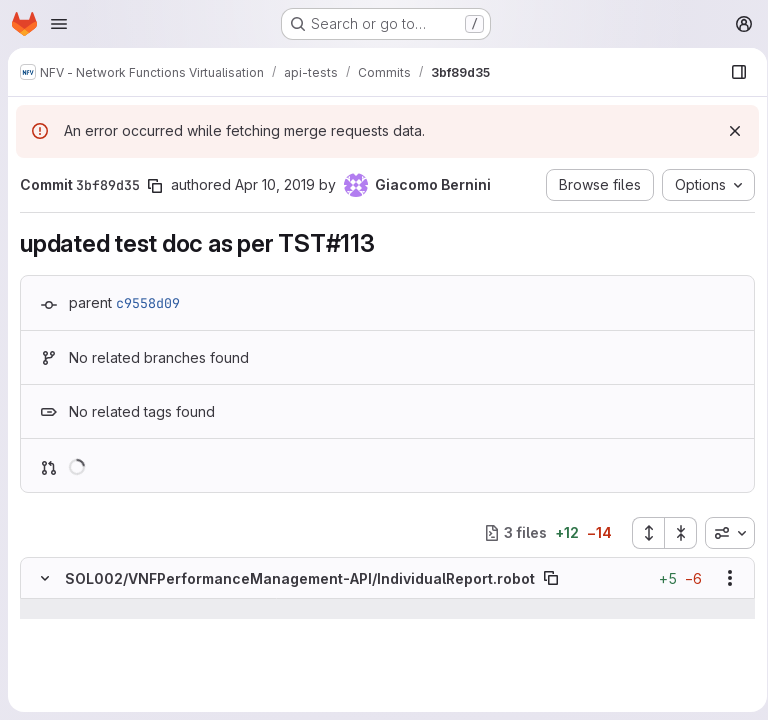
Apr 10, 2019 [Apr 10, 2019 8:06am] (275, 184)
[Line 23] (43, 649)
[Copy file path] (551, 578)
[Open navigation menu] (59, 24)
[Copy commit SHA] (155, 186)
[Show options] (723, 578)
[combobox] (723, 533)
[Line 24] (43, 669)
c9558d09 (148, 303)
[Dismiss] (728, 131)
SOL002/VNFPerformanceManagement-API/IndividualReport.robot (300, 578)
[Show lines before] (70, 609)
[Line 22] (43, 629)
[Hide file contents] (45, 578)
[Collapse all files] (674, 533)
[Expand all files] (641, 533)
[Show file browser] (732, 72)
